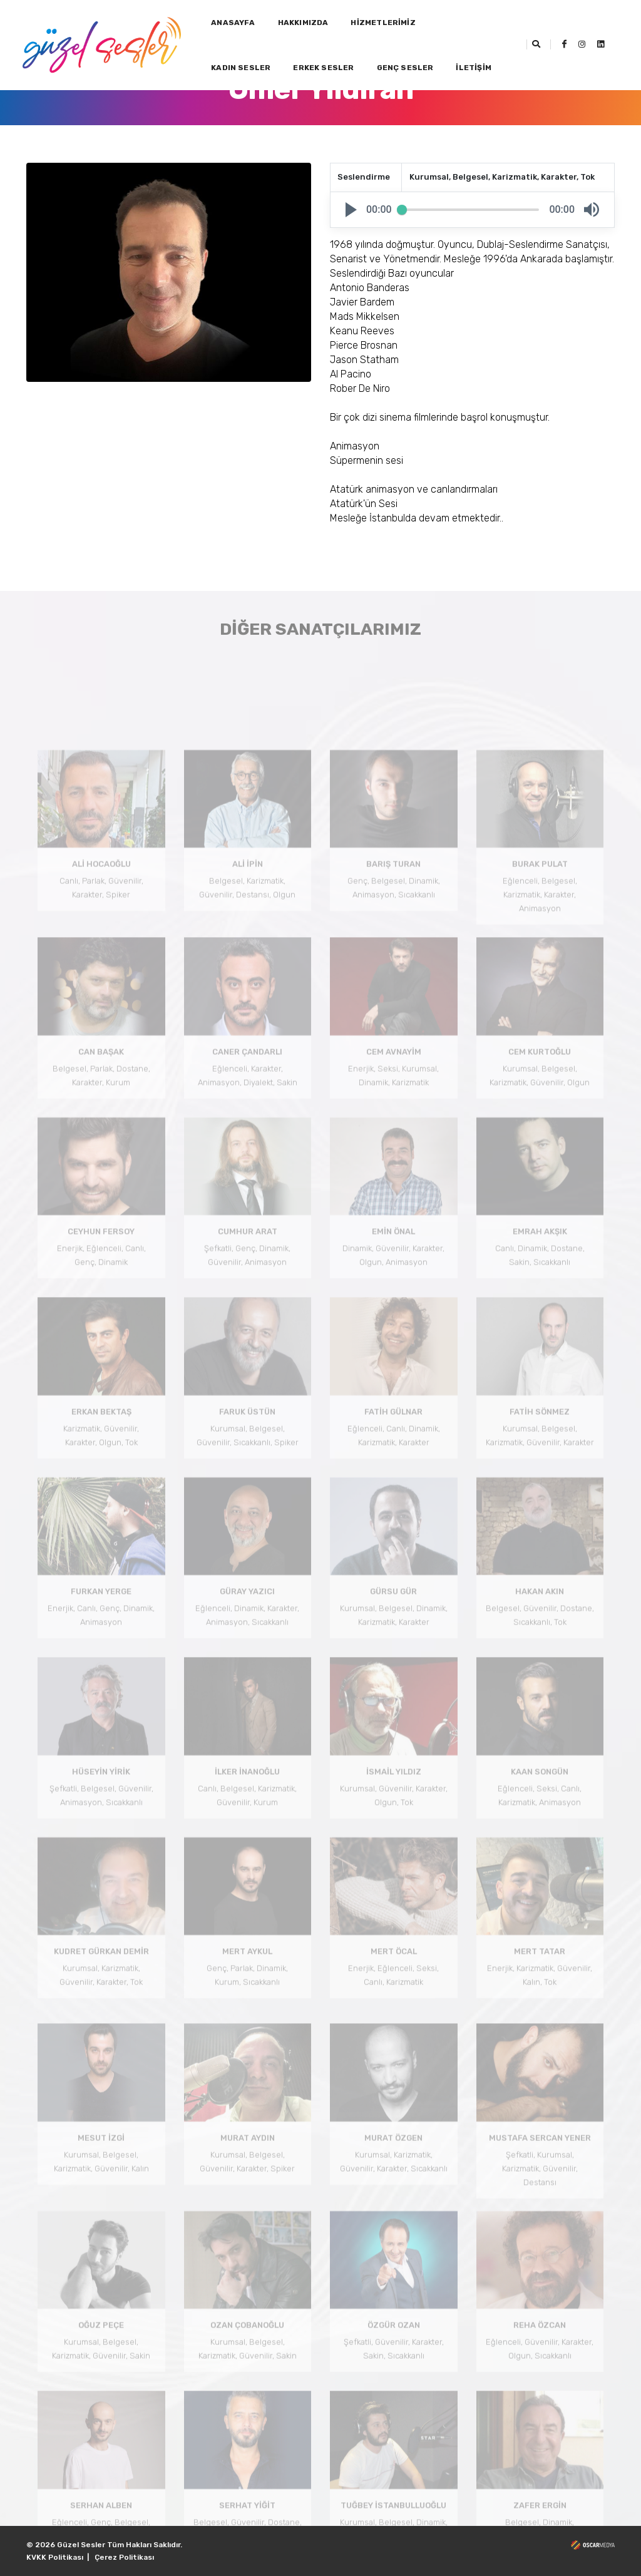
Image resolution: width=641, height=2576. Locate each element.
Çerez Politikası (124, 2557)
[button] (351, 209)
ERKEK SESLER (323, 67)
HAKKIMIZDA (303, 22)
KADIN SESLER (240, 67)
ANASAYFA (233, 22)
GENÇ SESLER (405, 67)
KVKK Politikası (54, 2557)
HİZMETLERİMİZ (383, 22)
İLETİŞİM (473, 67)
